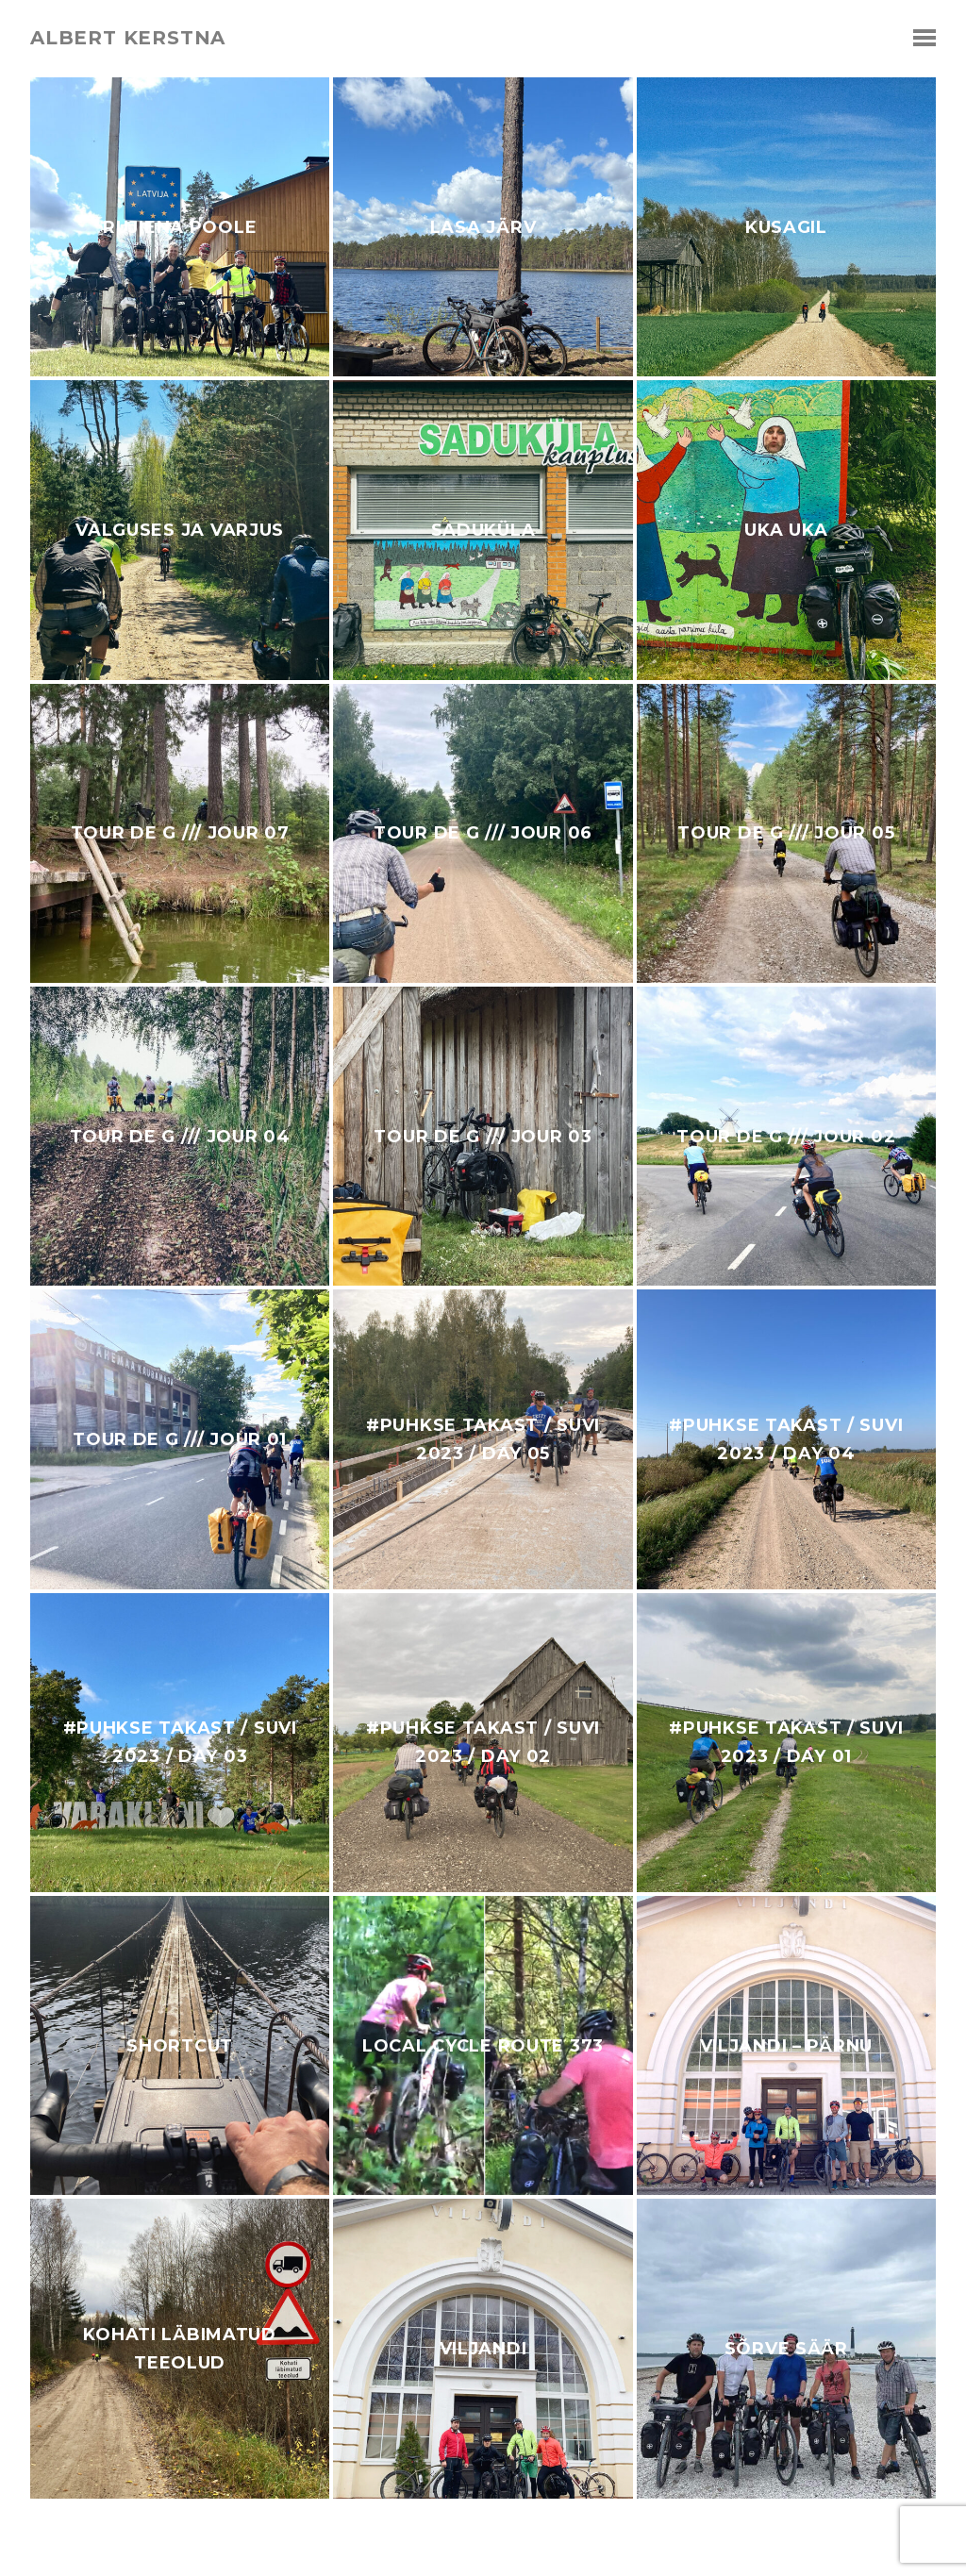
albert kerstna (127, 37)
